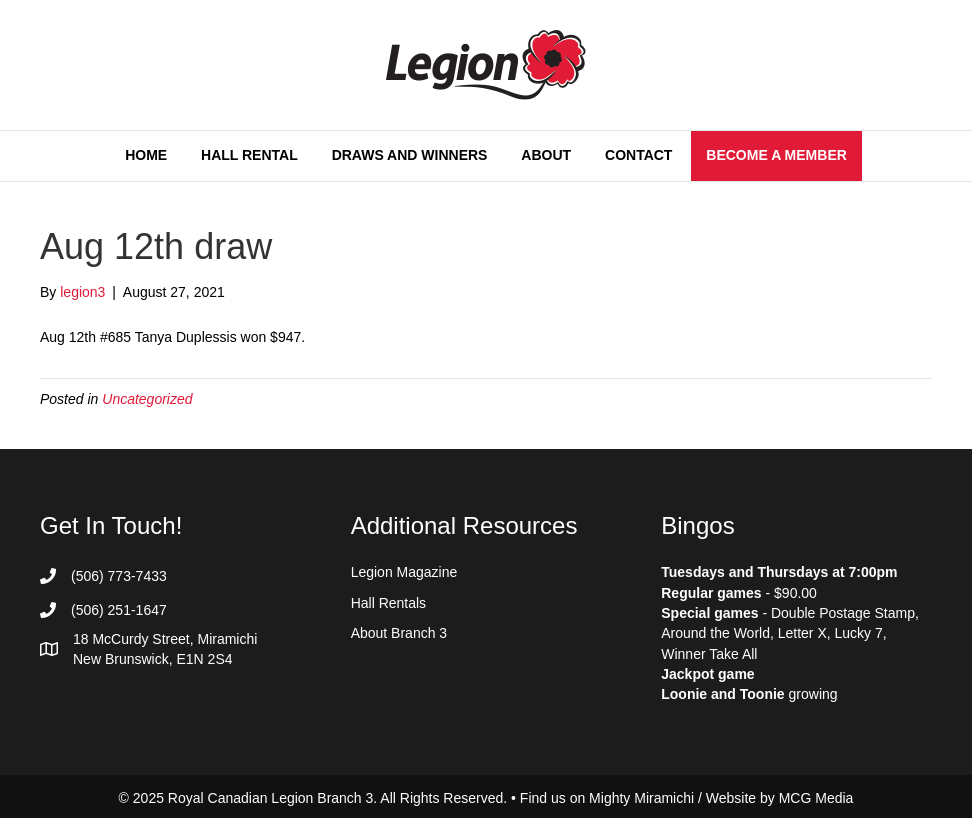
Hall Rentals (388, 603)
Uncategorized (147, 399)
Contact (638, 155)
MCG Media (816, 798)
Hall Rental (249, 155)
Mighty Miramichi (641, 798)
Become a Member (776, 155)
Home (146, 155)
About (546, 155)
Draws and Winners (410, 155)
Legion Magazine (404, 572)
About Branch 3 (399, 633)
